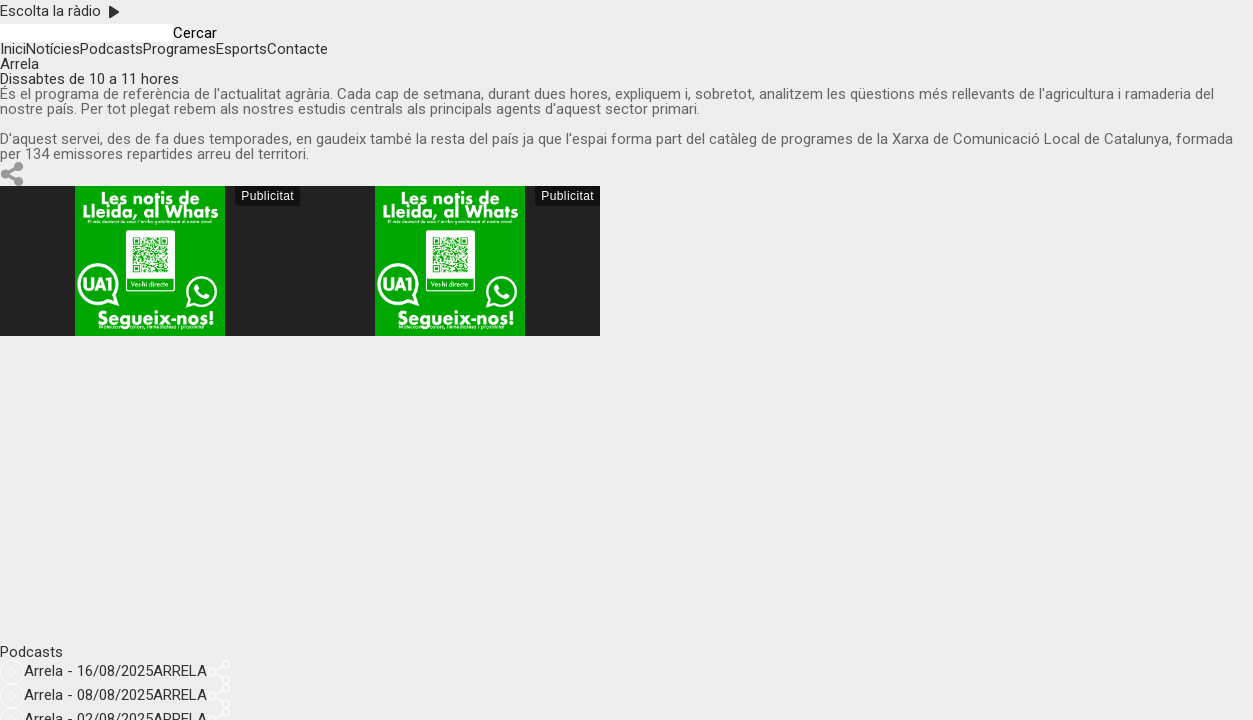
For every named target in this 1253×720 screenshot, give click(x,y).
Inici (13, 49)
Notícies (53, 49)
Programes (179, 49)
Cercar (195, 33)
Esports (241, 49)
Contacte (297, 49)
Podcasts (111, 49)
